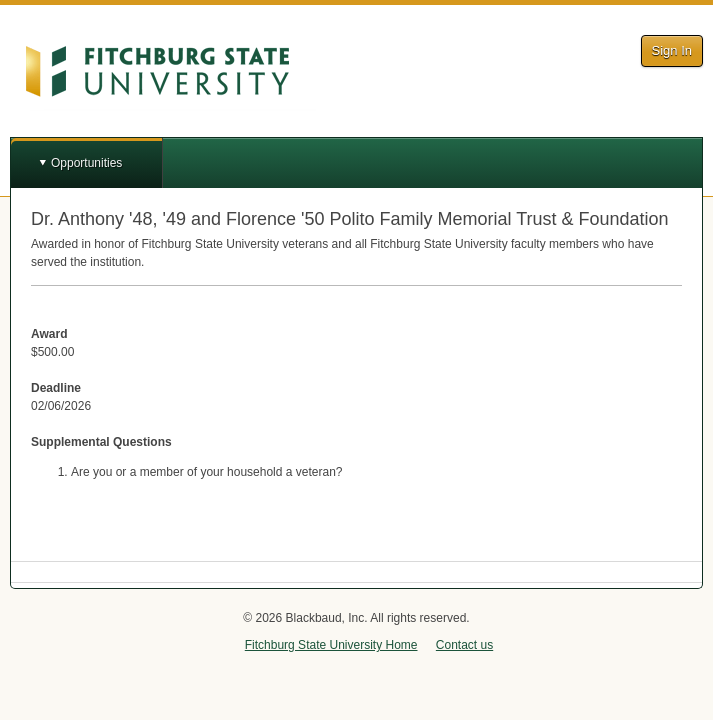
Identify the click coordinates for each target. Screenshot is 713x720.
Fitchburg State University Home (331, 645)
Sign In (672, 50)
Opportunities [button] (86, 163)
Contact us (464, 645)
